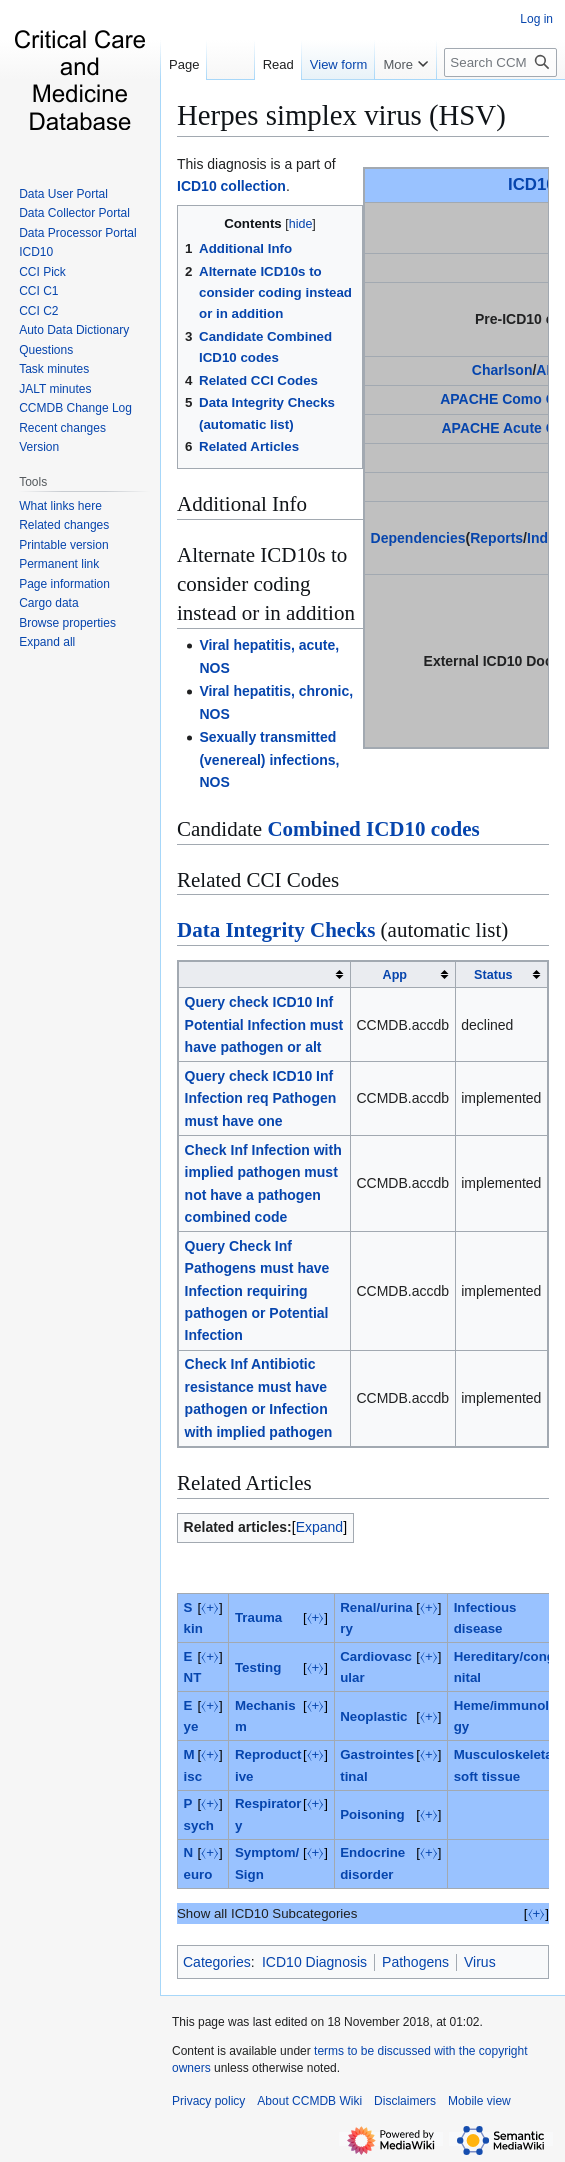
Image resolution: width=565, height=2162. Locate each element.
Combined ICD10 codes (373, 829)
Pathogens (415, 1962)
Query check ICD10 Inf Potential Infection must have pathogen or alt (264, 1024)
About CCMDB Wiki (309, 2101)
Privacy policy (208, 2101)
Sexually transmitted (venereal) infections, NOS (269, 759)
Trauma (258, 1617)
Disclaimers (405, 2101)
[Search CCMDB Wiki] (500, 102)
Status (493, 975)
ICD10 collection (231, 186)
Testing (258, 1667)
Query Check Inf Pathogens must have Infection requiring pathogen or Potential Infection (257, 1291)
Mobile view (479, 2101)
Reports (496, 538)
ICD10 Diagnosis (314, 1962)
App (395, 975)
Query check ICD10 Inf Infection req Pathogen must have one (261, 1098)
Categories (217, 1962)
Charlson (502, 370)
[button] (47, 642)
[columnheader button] (265, 975)
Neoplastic (373, 1716)
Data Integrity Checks (276, 930)
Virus (480, 1962)
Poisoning (372, 1814)
